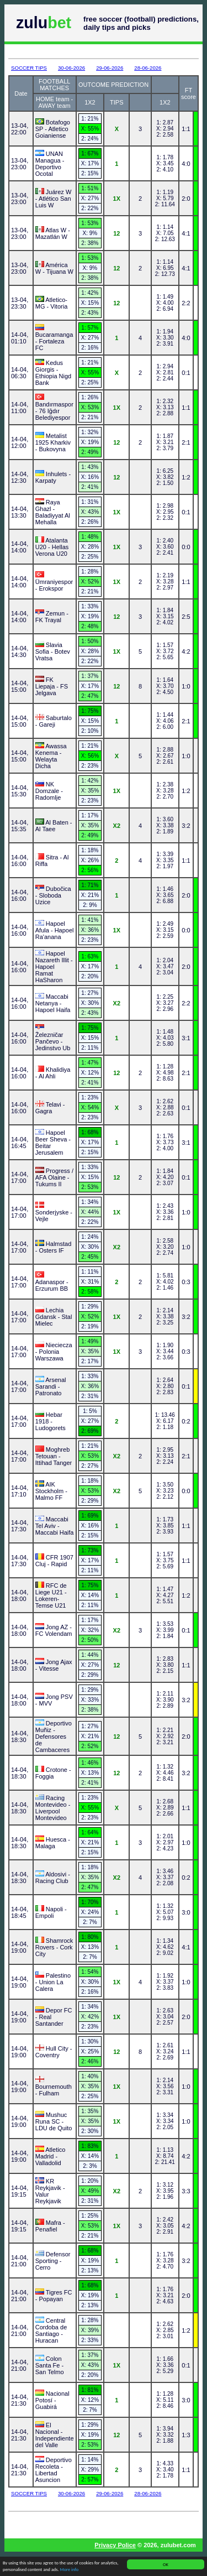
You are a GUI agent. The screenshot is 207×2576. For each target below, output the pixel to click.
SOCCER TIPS (29, 68)
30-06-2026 (71, 68)
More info (69, 2570)
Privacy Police (115, 2545)
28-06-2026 (147, 68)
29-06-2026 (109, 68)
